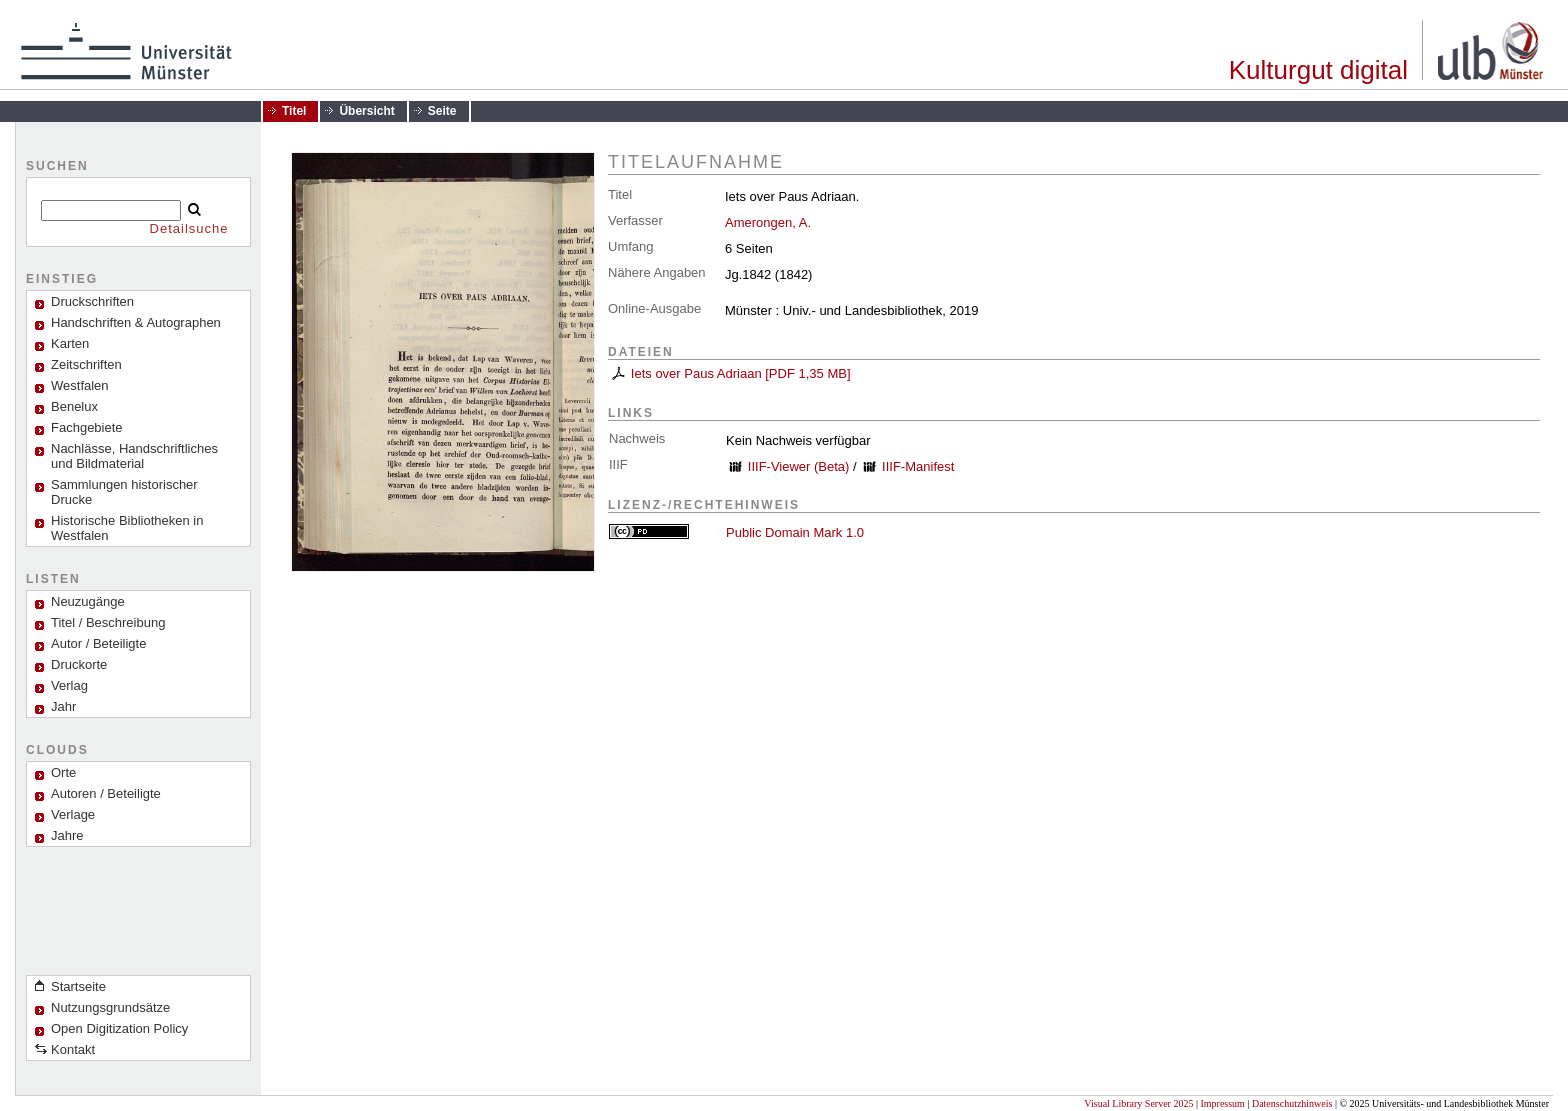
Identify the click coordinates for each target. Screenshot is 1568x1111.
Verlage (73, 814)
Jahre (67, 835)
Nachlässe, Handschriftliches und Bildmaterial (134, 456)
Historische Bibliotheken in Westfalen (127, 528)
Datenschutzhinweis (1292, 1103)
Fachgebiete (87, 427)
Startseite (78, 986)
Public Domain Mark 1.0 (795, 532)
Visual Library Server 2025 (1138, 1103)
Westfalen (80, 385)
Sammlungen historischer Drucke (124, 492)
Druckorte (79, 664)
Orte (63, 772)
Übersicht (366, 111)
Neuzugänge (88, 601)
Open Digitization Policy (119, 1028)
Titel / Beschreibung (108, 622)
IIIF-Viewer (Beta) (799, 466)
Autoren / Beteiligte (106, 793)
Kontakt (73, 1049)
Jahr (63, 706)
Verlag (69, 685)
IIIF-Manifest (918, 466)
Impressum (1222, 1103)
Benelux (74, 406)
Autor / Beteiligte (98, 643)
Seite (442, 111)
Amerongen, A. (768, 222)
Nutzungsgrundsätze (110, 1007)
